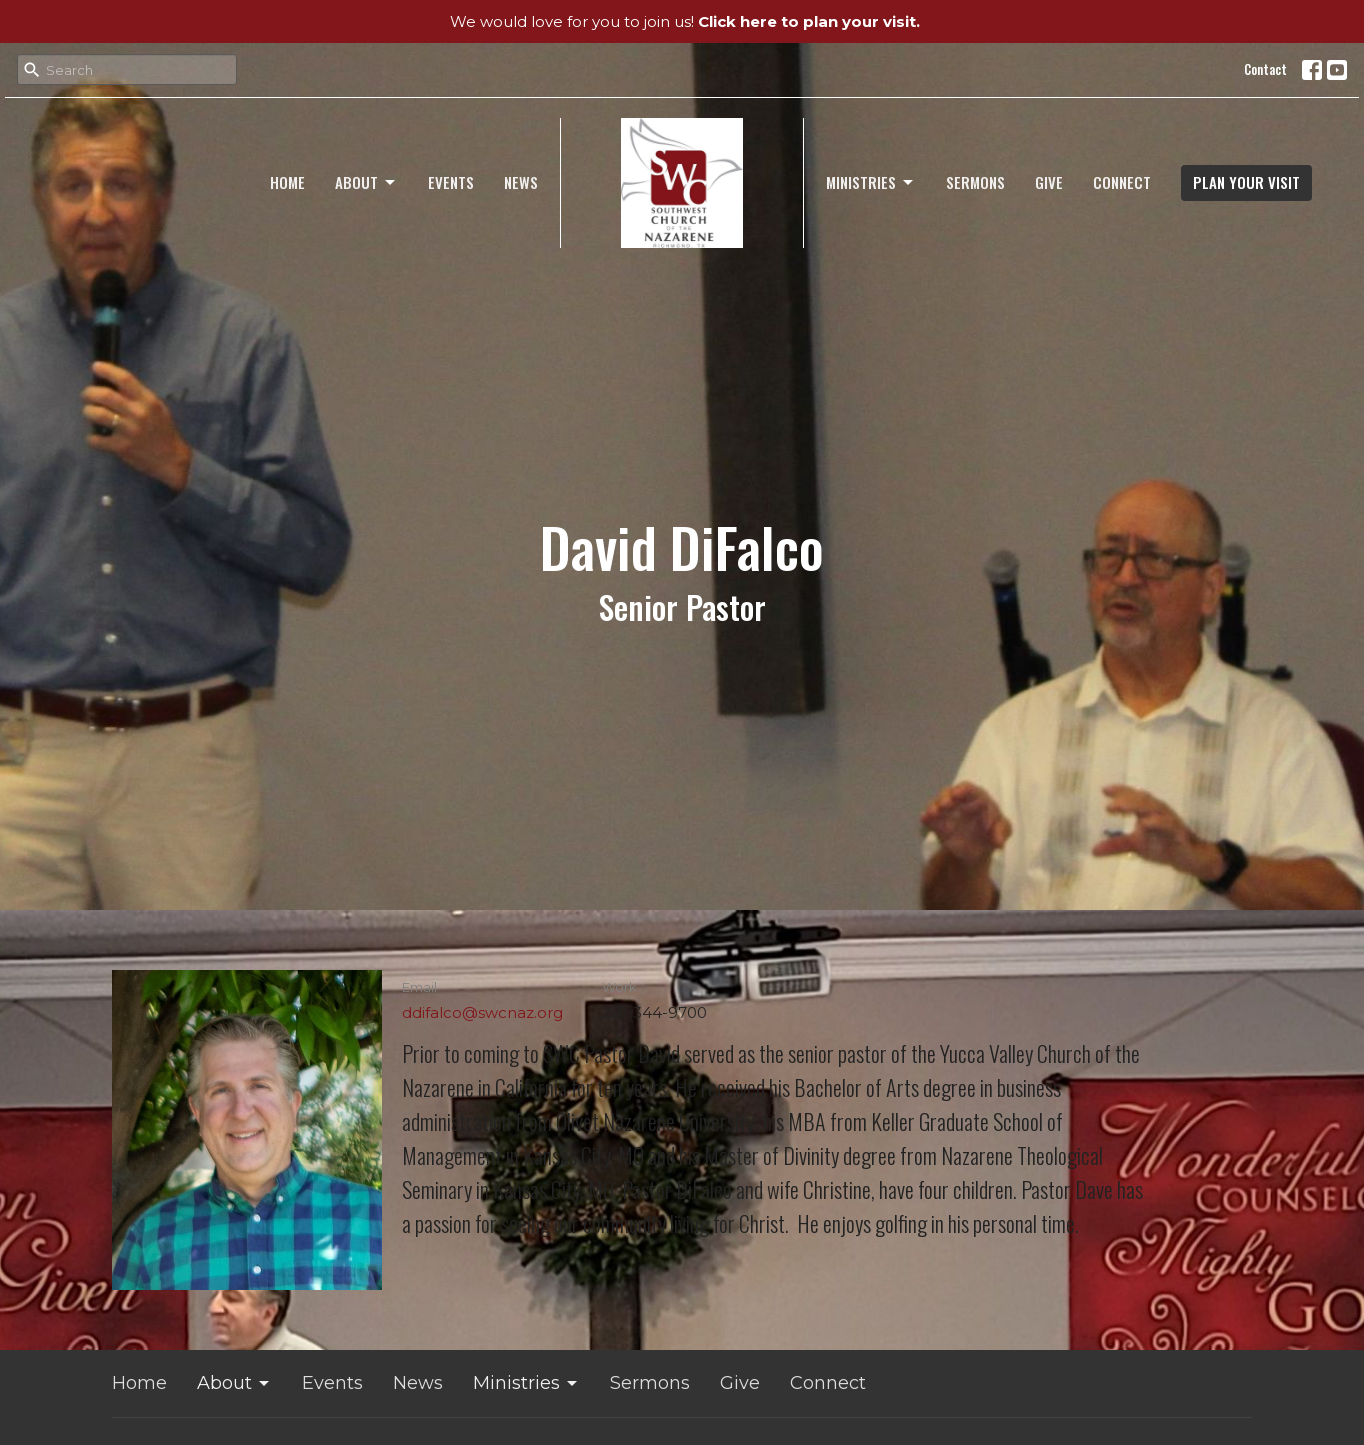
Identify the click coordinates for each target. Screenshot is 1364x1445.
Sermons (975, 182)
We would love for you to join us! (685, 21)
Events (451, 182)
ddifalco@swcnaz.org (482, 1012)
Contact (1265, 69)
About (366, 182)
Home (287, 182)
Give (1049, 182)
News (521, 182)
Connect (1122, 182)
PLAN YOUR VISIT (1246, 182)
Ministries (871, 182)
